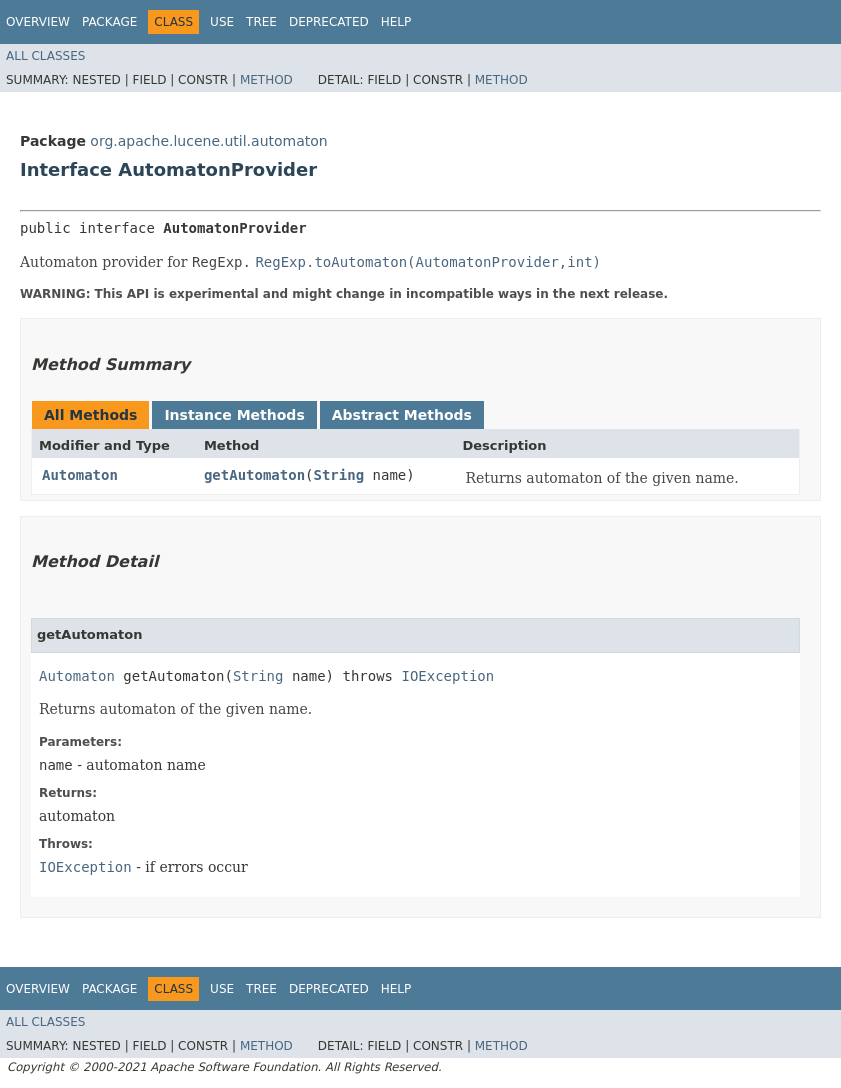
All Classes (45, 56)
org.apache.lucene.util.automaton (208, 141)
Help (396, 22)
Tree (261, 22)
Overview (38, 22)
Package (109, 22)
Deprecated (329, 22)
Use (222, 22)
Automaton (80, 475)
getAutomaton (254, 475)
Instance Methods (234, 415)
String (339, 475)
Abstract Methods (402, 415)
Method (266, 80)
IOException (447, 676)
